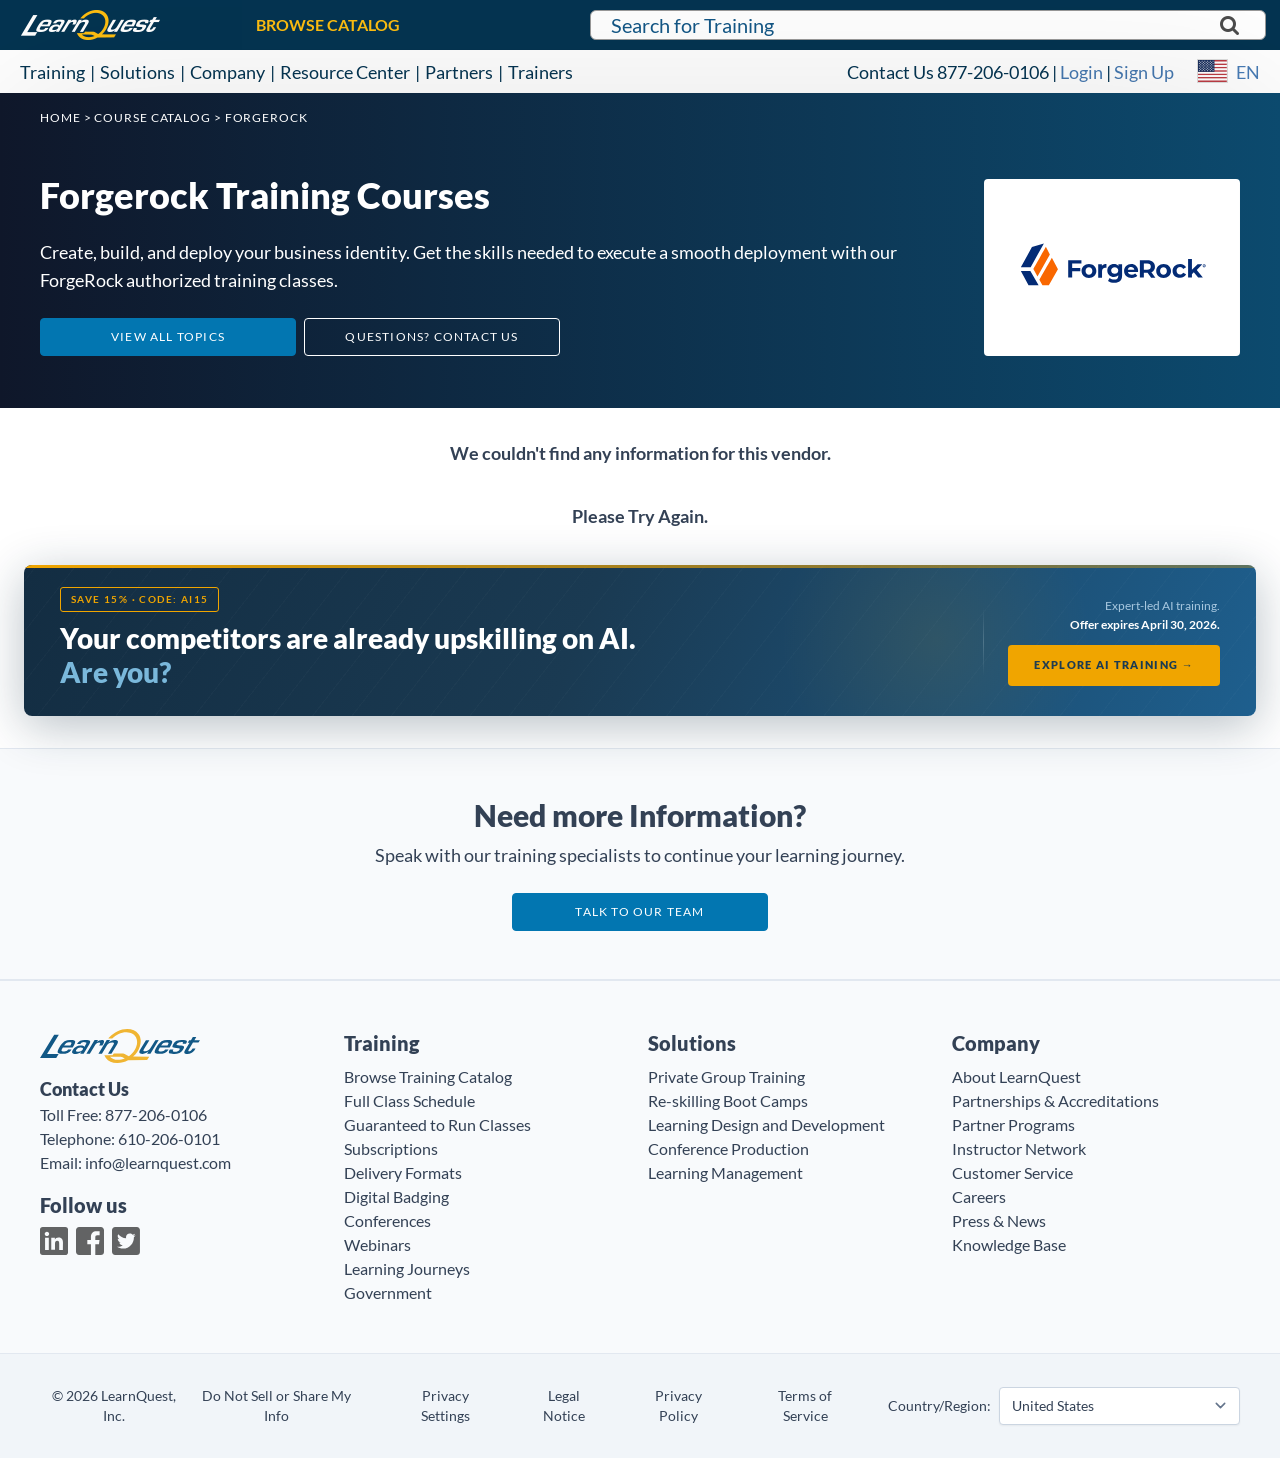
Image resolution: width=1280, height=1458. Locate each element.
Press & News (999, 1220)
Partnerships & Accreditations (1055, 1100)
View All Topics (168, 336)
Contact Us (890, 72)
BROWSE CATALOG (328, 24)
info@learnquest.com (158, 1162)
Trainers (540, 72)
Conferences (387, 1220)
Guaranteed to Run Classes (437, 1124)
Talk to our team (639, 911)
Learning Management (725, 1172)
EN (1248, 72)
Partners (459, 72)
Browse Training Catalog (428, 1076)
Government (388, 1292)
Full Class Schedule (409, 1100)
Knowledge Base (1009, 1244)
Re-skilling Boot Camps (728, 1100)
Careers (979, 1196)
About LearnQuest (1016, 1076)
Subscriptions (391, 1148)
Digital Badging (396, 1196)
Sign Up (1144, 72)
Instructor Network (1019, 1148)
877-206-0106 (993, 72)
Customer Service (1012, 1172)
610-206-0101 (169, 1138)
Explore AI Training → (1114, 664)
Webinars (377, 1244)
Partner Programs (1013, 1124)
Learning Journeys (407, 1268)
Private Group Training (726, 1076)
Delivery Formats (403, 1172)
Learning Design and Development (766, 1124)
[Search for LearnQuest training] (928, 25)
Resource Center (345, 72)
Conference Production (728, 1148)
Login (1081, 72)
